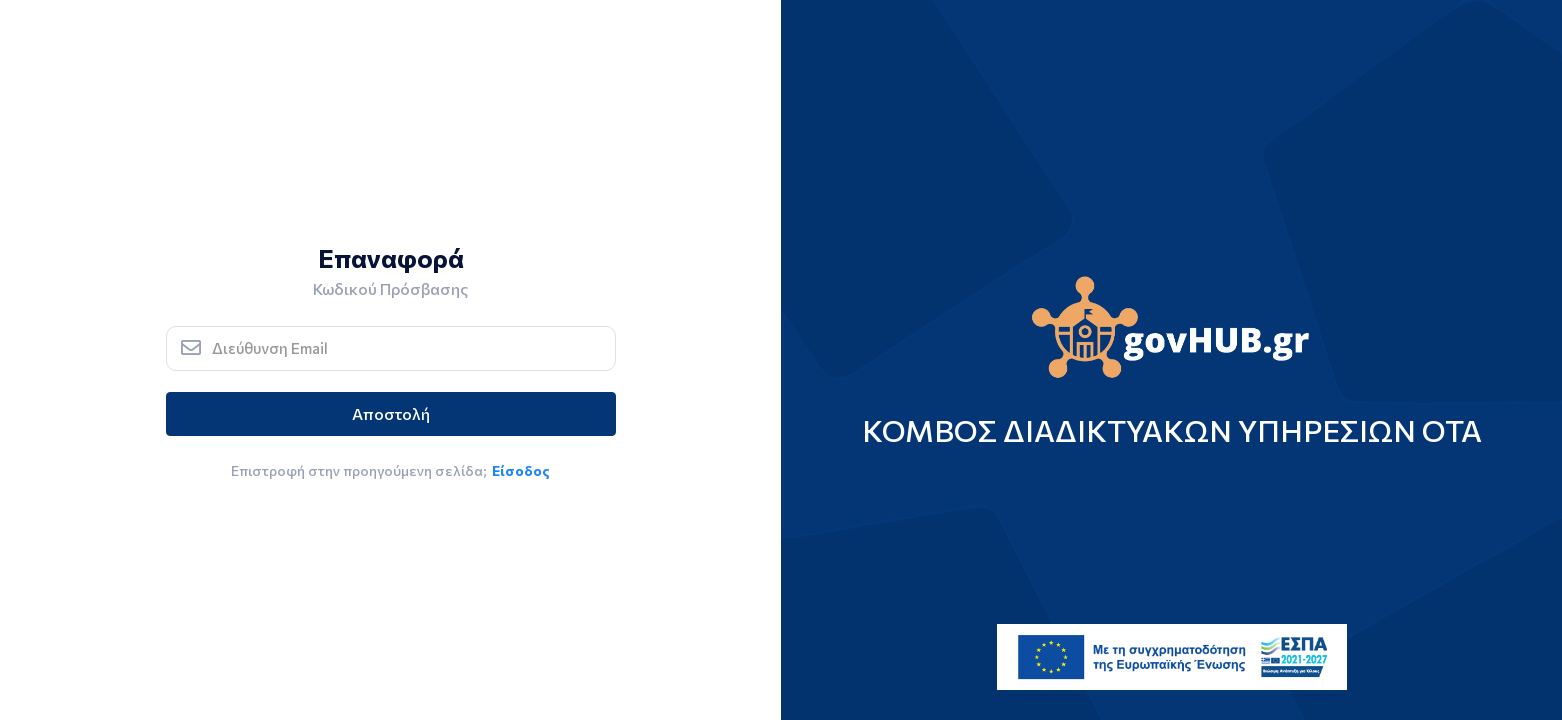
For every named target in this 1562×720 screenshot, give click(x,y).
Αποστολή (391, 413)
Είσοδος (521, 470)
